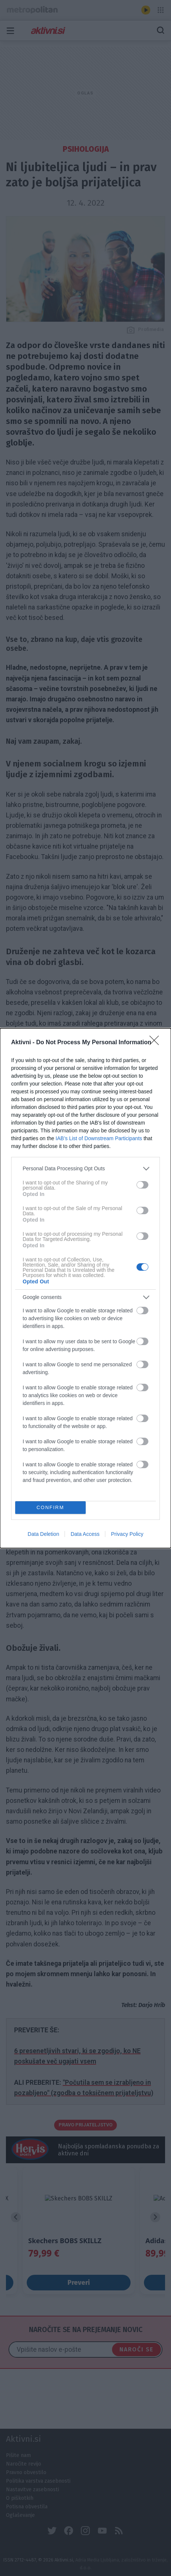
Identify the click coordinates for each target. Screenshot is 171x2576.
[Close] (156, 1042)
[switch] (142, 1185)
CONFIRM (50, 1507)
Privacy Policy (127, 1534)
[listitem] (85, 1168)
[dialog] (85, 1288)
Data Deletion (43, 1534)
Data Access (84, 1534)
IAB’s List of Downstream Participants (99, 1138)
